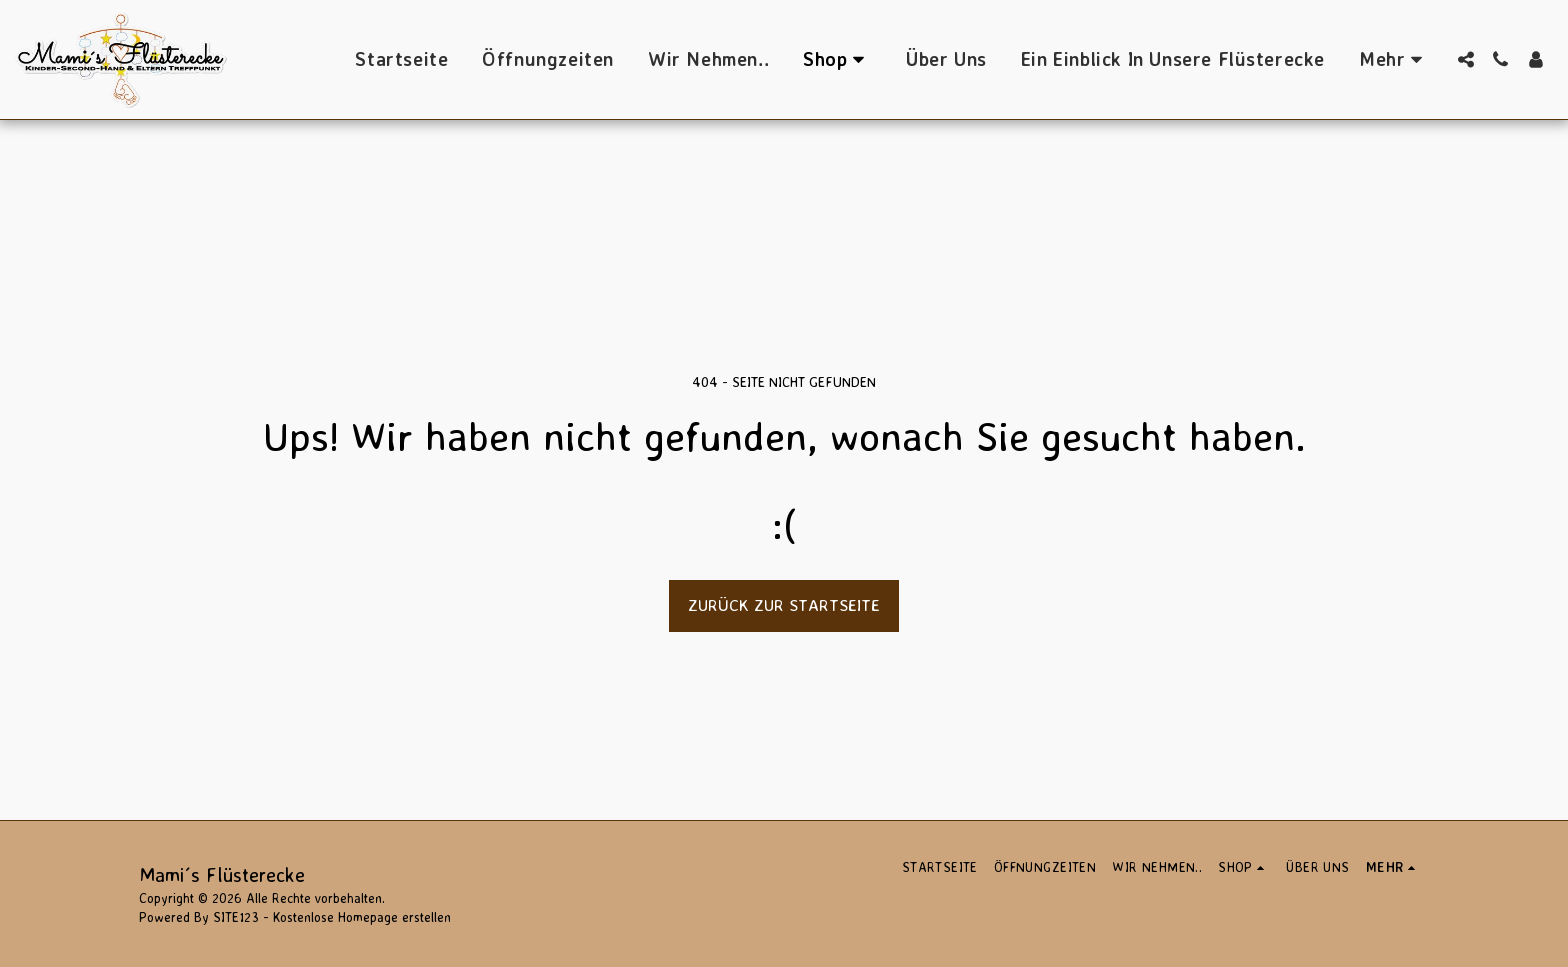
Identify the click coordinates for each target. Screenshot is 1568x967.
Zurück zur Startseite (784, 605)
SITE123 (236, 917)
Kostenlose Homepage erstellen (362, 917)
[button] (1465, 59)
